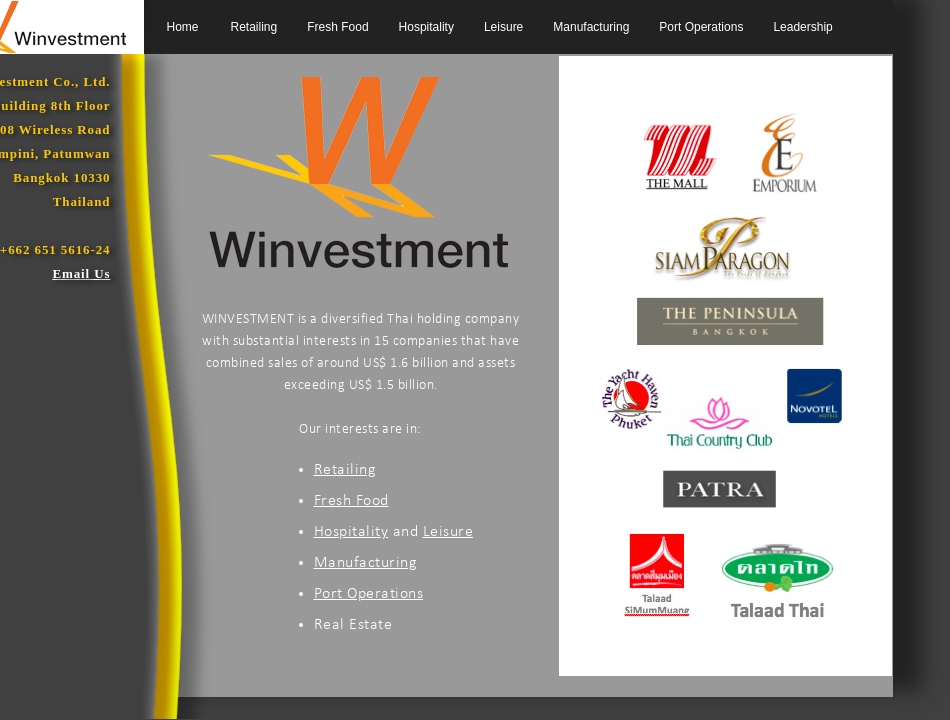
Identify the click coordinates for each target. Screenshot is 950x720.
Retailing (254, 27)
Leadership (802, 27)
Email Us (81, 273)
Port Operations (701, 27)
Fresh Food (337, 27)
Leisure (503, 27)
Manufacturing (591, 27)
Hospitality (426, 27)
